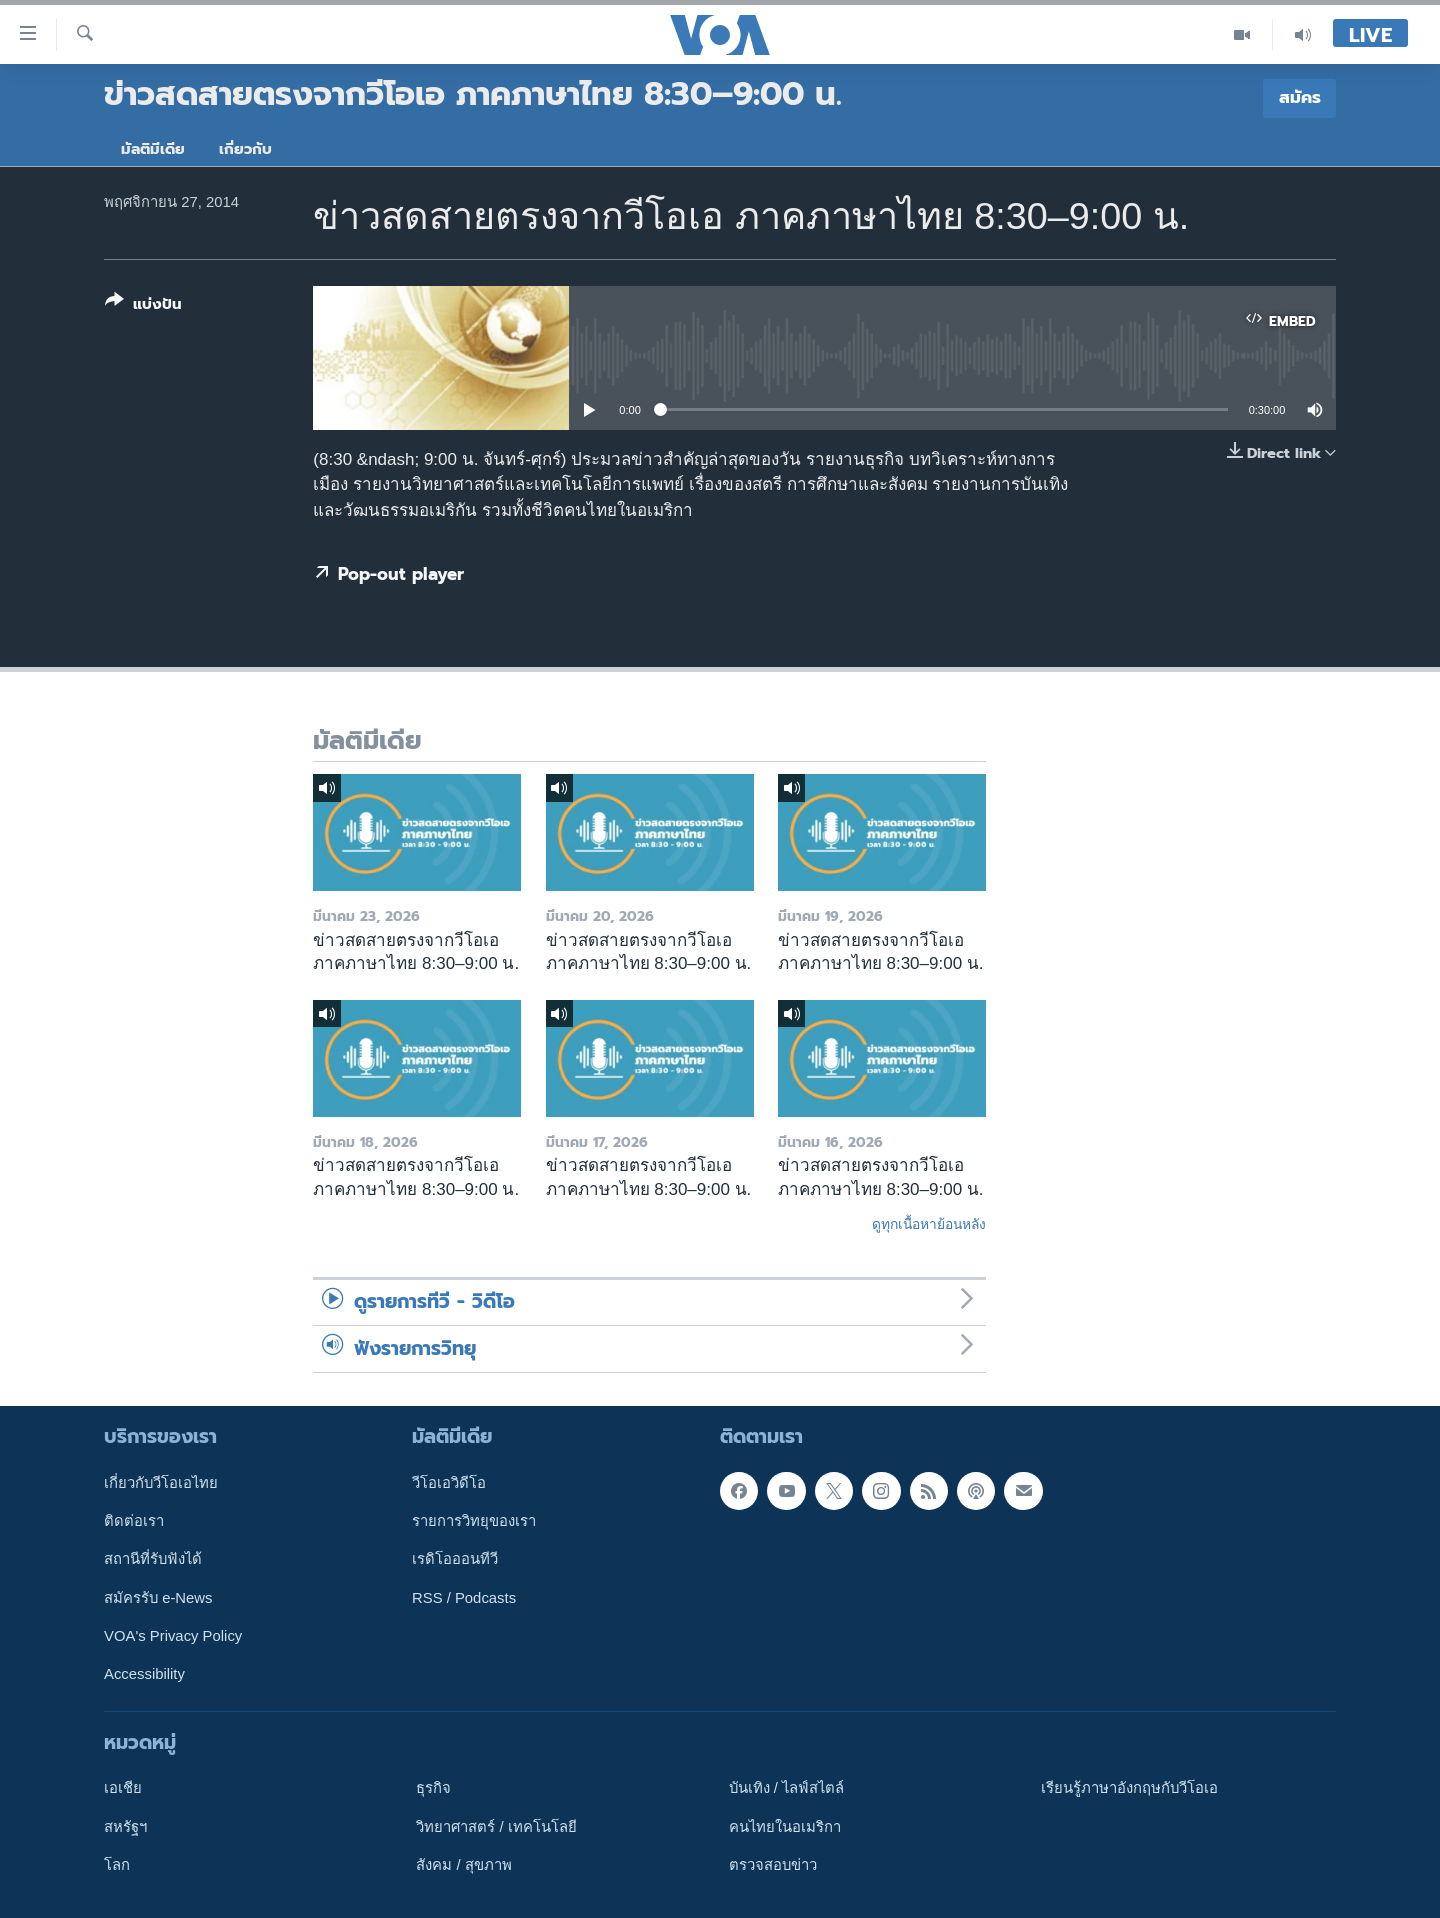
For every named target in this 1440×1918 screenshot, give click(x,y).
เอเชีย (123, 1788)
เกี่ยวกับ (245, 149)
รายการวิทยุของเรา (474, 1521)
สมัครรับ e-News (158, 1598)
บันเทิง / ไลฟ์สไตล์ (786, 1788)
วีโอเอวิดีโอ (449, 1483)
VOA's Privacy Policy (173, 1636)
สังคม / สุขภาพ (463, 1865)
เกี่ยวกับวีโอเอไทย (161, 1483)
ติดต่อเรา (134, 1521)
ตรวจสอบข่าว (773, 1865)
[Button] (143, 306)
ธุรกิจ (433, 1788)
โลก (117, 1865)
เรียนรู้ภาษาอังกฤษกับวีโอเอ (1129, 1788)
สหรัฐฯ (125, 1827)
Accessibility (144, 1674)
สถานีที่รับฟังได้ (153, 1559)
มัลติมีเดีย (153, 149)
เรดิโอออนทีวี (455, 1559)
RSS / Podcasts (464, 1598)
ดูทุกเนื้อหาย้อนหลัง (929, 1224)
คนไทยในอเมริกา (785, 1827)
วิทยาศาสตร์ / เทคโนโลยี (496, 1827)
